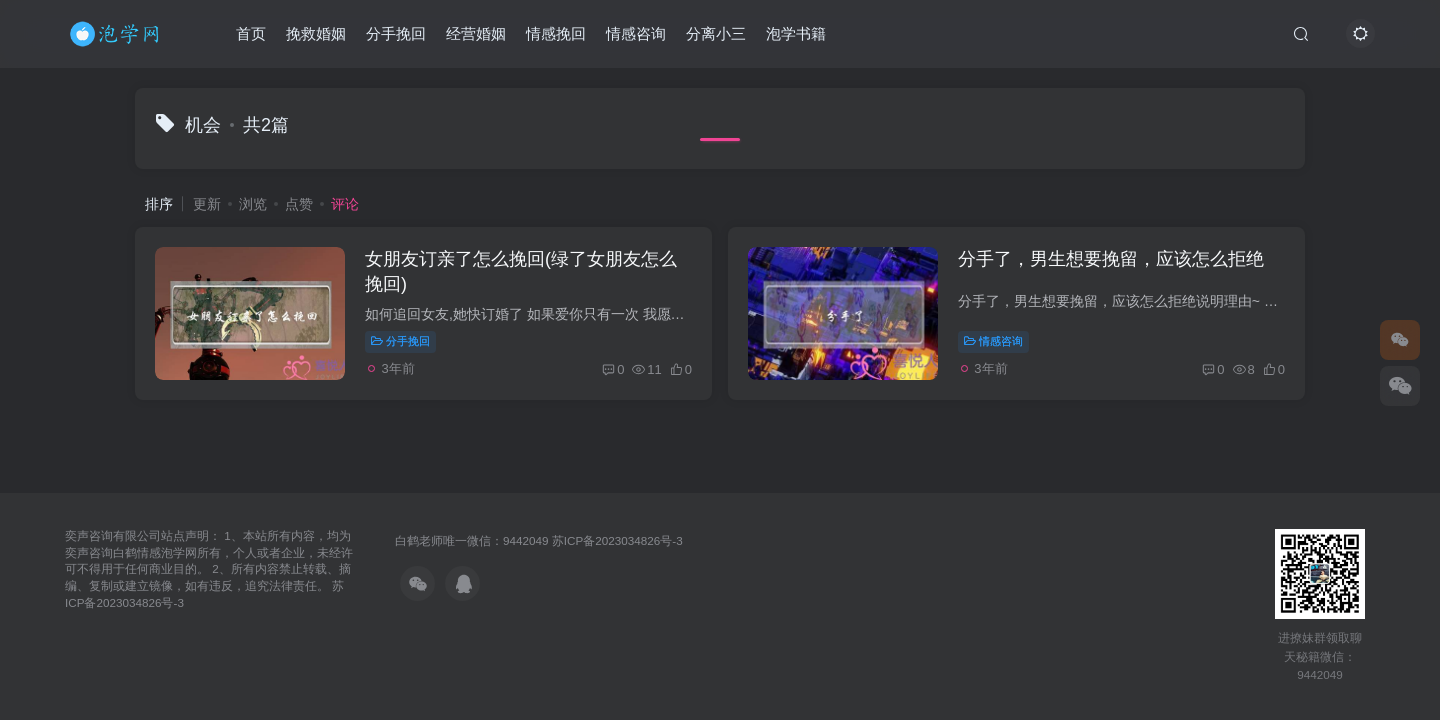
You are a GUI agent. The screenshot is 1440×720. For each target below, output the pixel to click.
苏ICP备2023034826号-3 (617, 540)
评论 (345, 204)
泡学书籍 (796, 33)
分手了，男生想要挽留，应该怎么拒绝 (1111, 259)
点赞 (299, 204)
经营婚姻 (476, 33)
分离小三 (716, 33)
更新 (207, 204)
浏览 (253, 204)
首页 (251, 33)
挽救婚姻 (316, 33)
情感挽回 (556, 33)
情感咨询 (636, 33)
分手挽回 (396, 33)
